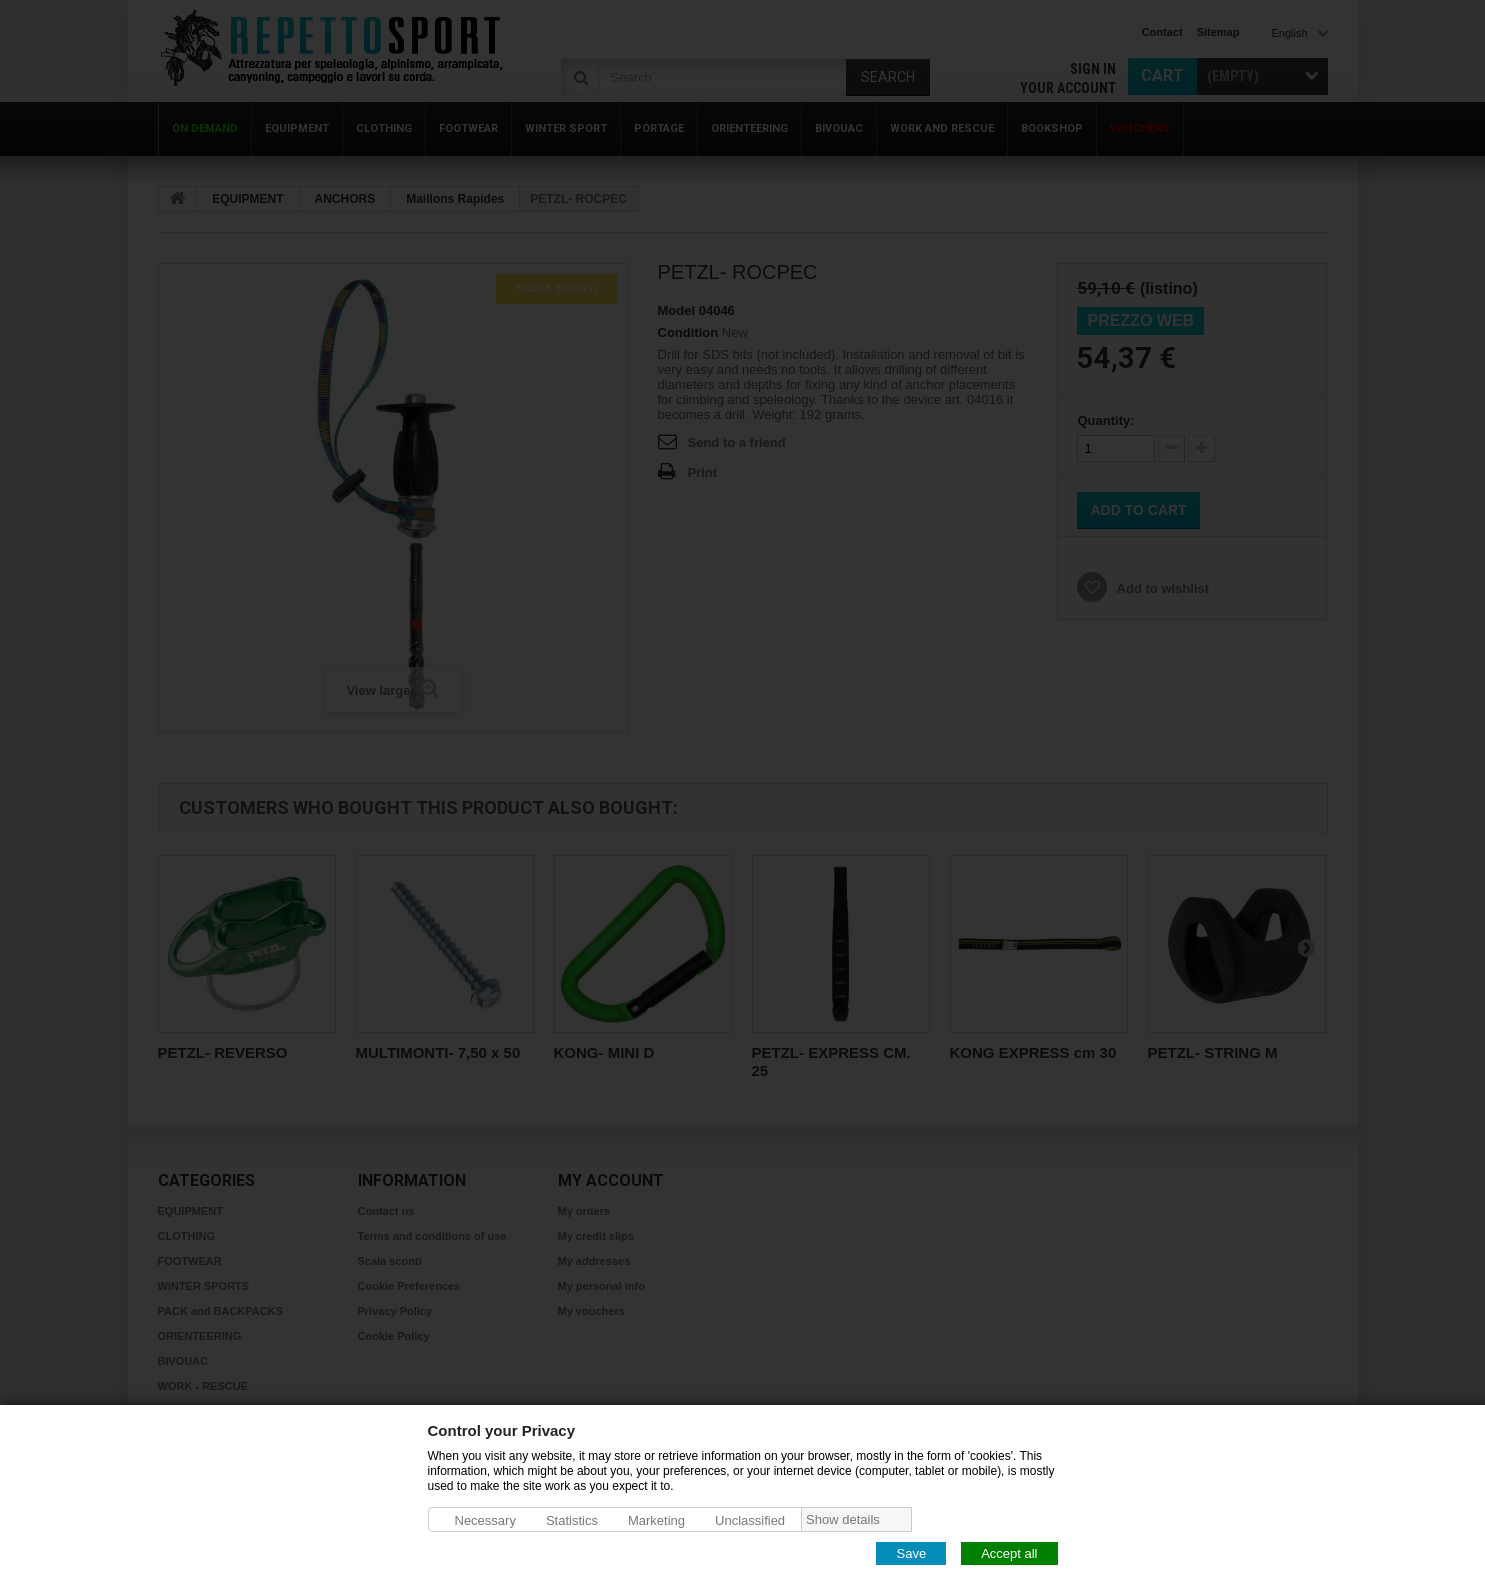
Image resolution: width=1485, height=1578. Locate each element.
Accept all (1009, 1552)
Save (911, 1552)
